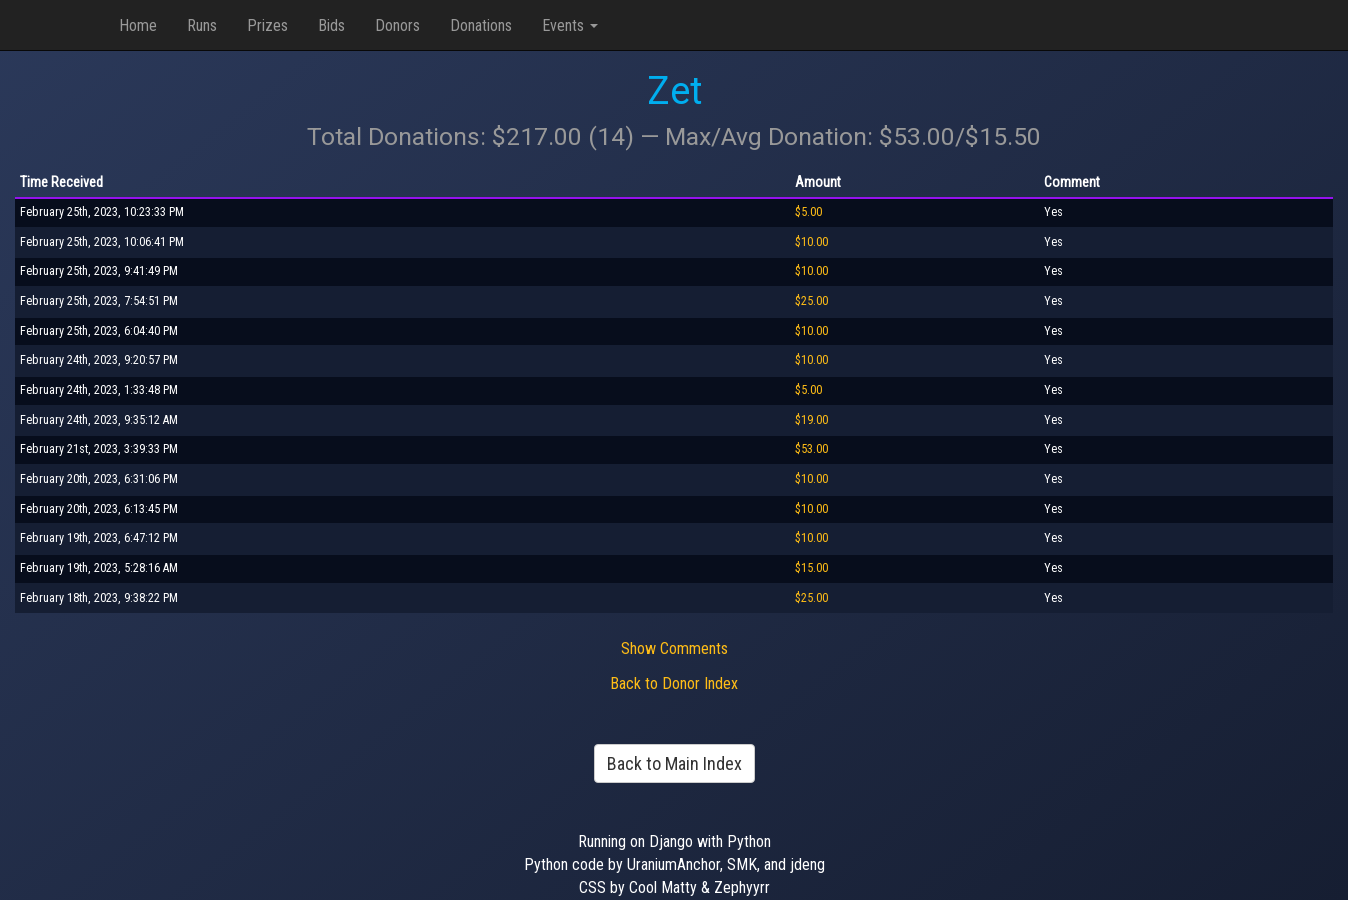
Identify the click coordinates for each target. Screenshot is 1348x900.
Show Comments (674, 648)
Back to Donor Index (674, 683)
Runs (202, 25)
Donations (481, 25)
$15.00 (811, 568)
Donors (397, 25)
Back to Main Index (674, 763)
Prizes (267, 25)
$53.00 (811, 449)
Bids (331, 25)
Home (138, 25)
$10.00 (811, 242)
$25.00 (811, 301)
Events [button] (570, 25)
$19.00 (811, 420)
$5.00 (808, 212)
